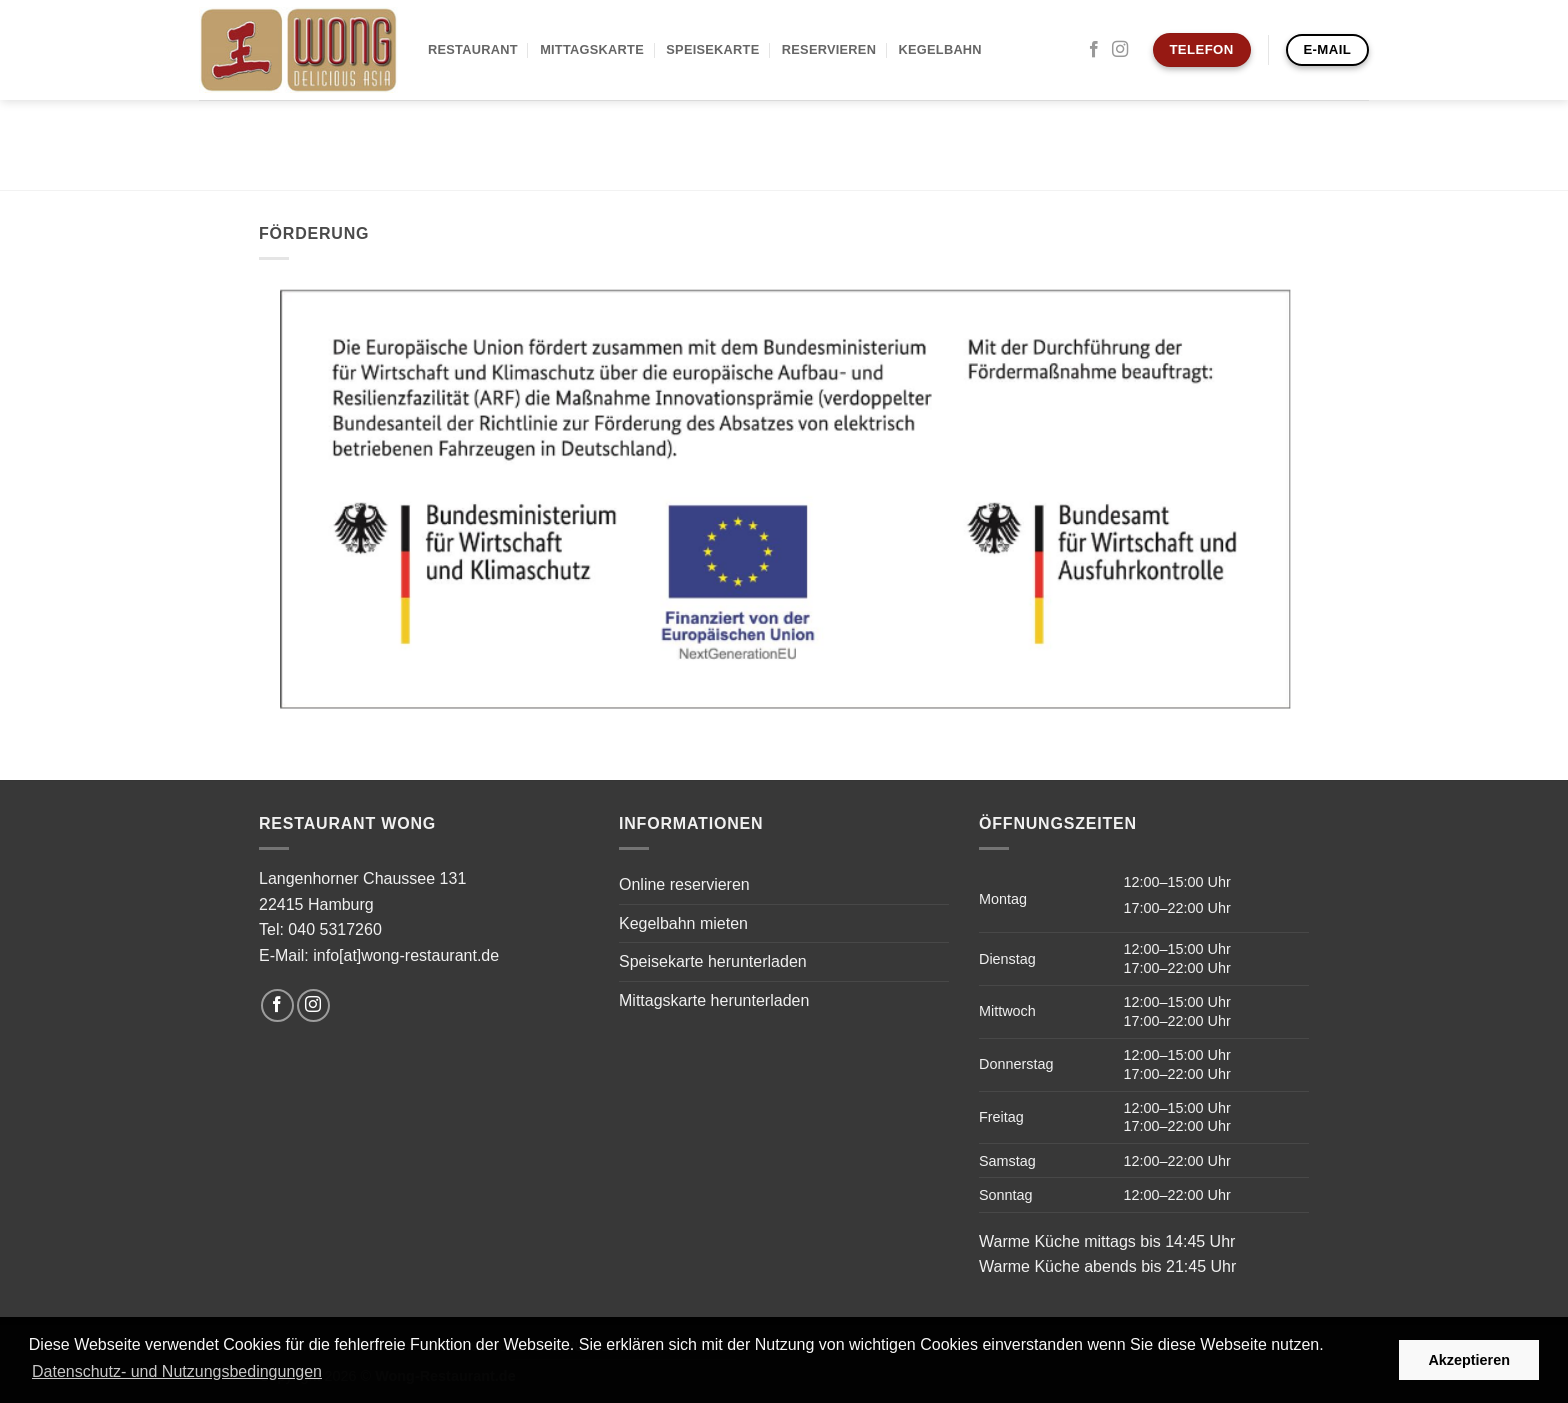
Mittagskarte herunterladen (714, 1000)
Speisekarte (712, 49)
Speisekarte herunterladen (713, 961)
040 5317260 (334, 929)
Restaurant (473, 49)
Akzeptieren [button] (1469, 1360)
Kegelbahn (940, 49)
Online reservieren (684, 884)
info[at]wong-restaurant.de (406, 955)
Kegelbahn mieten (683, 923)
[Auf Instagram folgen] (1120, 50)
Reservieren (829, 49)
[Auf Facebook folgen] (1094, 50)
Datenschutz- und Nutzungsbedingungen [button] (177, 1371)
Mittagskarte (592, 49)
